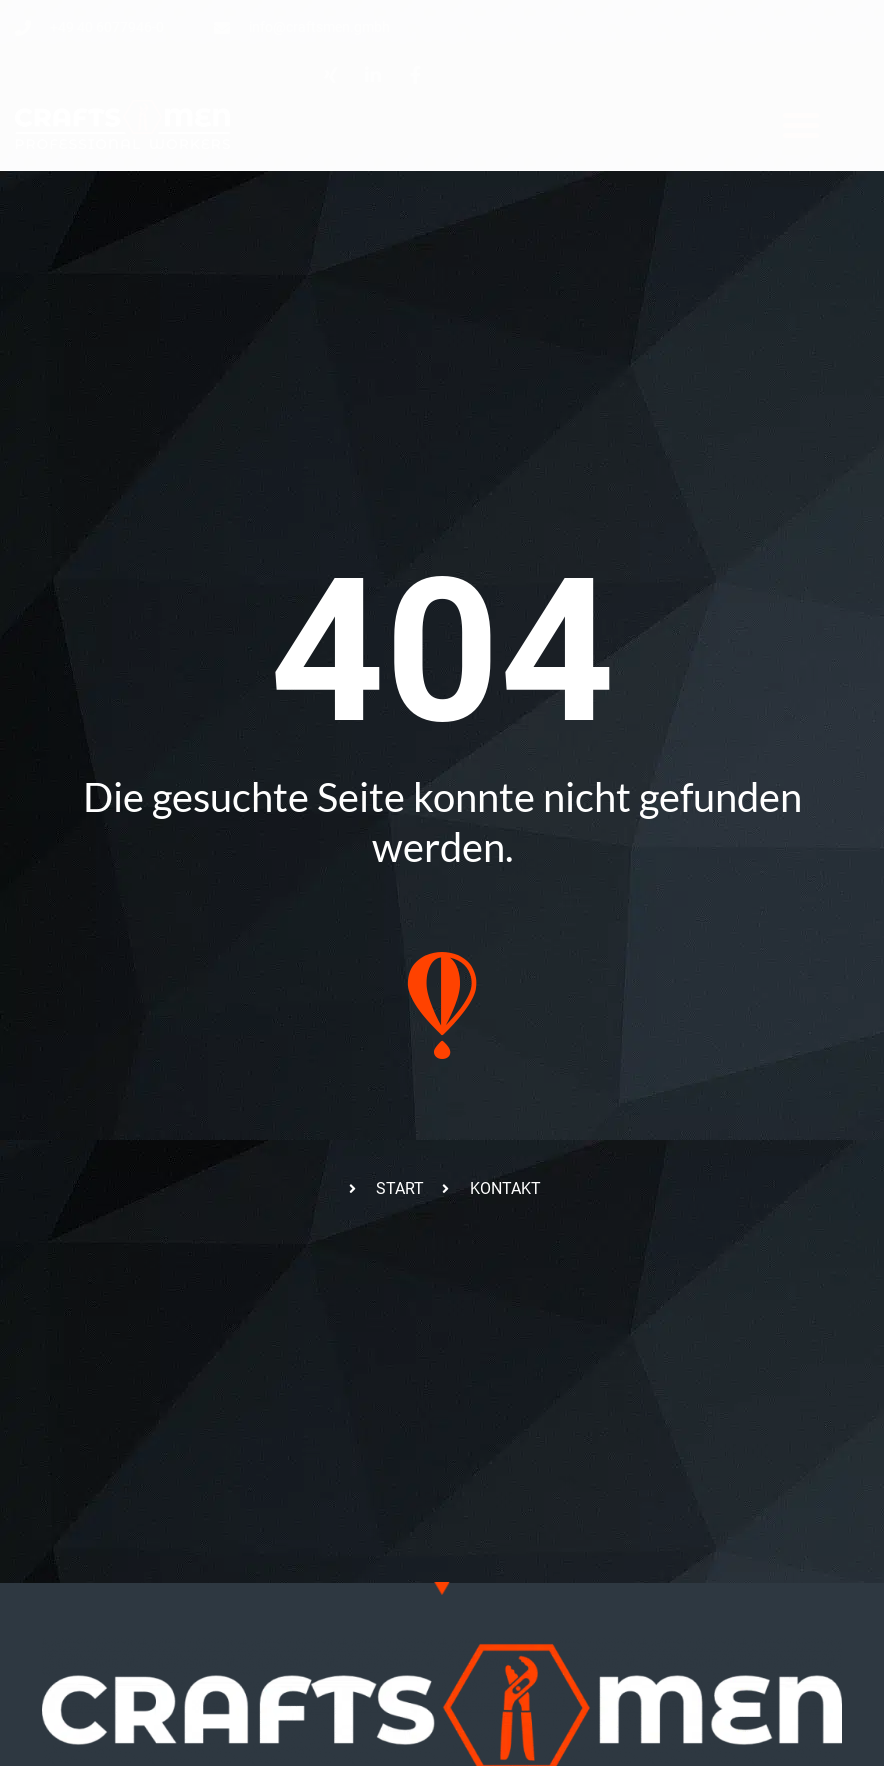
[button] (801, 125)
